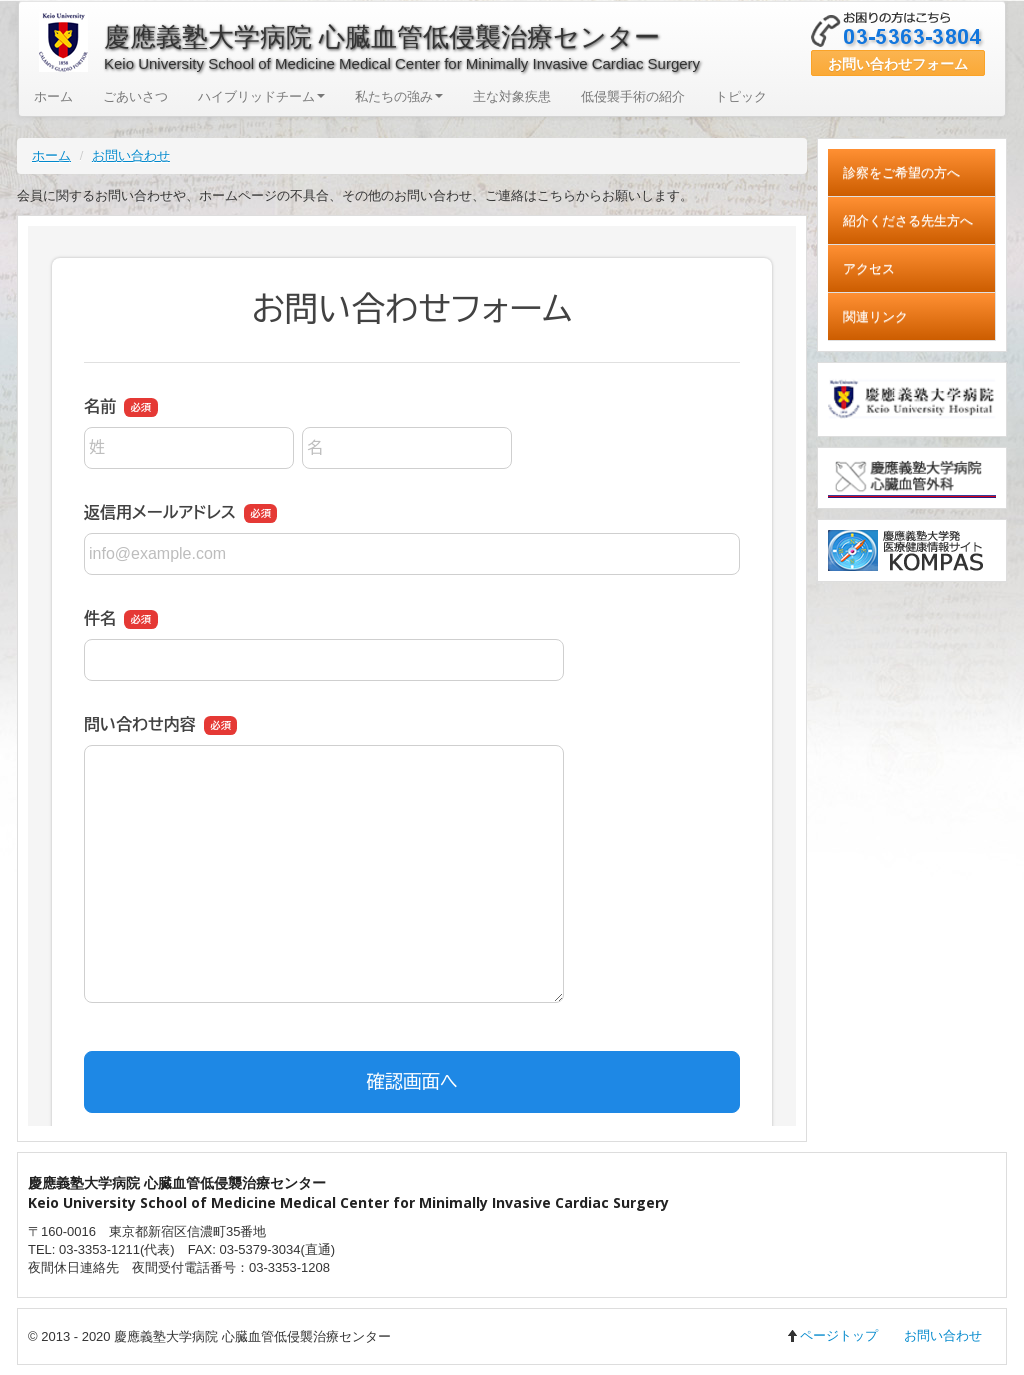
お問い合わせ (131, 155)
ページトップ (832, 1335)
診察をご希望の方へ (901, 172)
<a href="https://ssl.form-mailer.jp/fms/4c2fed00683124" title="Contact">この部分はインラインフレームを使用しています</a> (412, 676)
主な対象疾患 (512, 96)
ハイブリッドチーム (261, 96)
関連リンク (875, 316)
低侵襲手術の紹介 (633, 96)
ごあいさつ (135, 96)
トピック (741, 96)
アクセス (869, 268)
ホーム (53, 96)
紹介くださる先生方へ (908, 220)
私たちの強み (399, 96)
